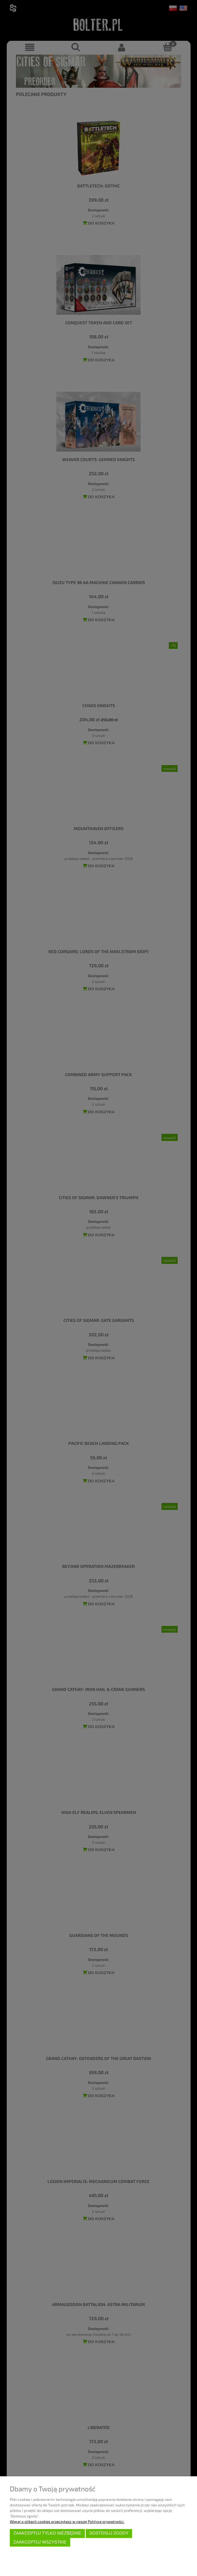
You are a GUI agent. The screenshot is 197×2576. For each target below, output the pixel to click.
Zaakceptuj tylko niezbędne (47, 2533)
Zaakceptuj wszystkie (39, 2542)
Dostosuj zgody (108, 2533)
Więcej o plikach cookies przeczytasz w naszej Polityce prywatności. (67, 2521)
